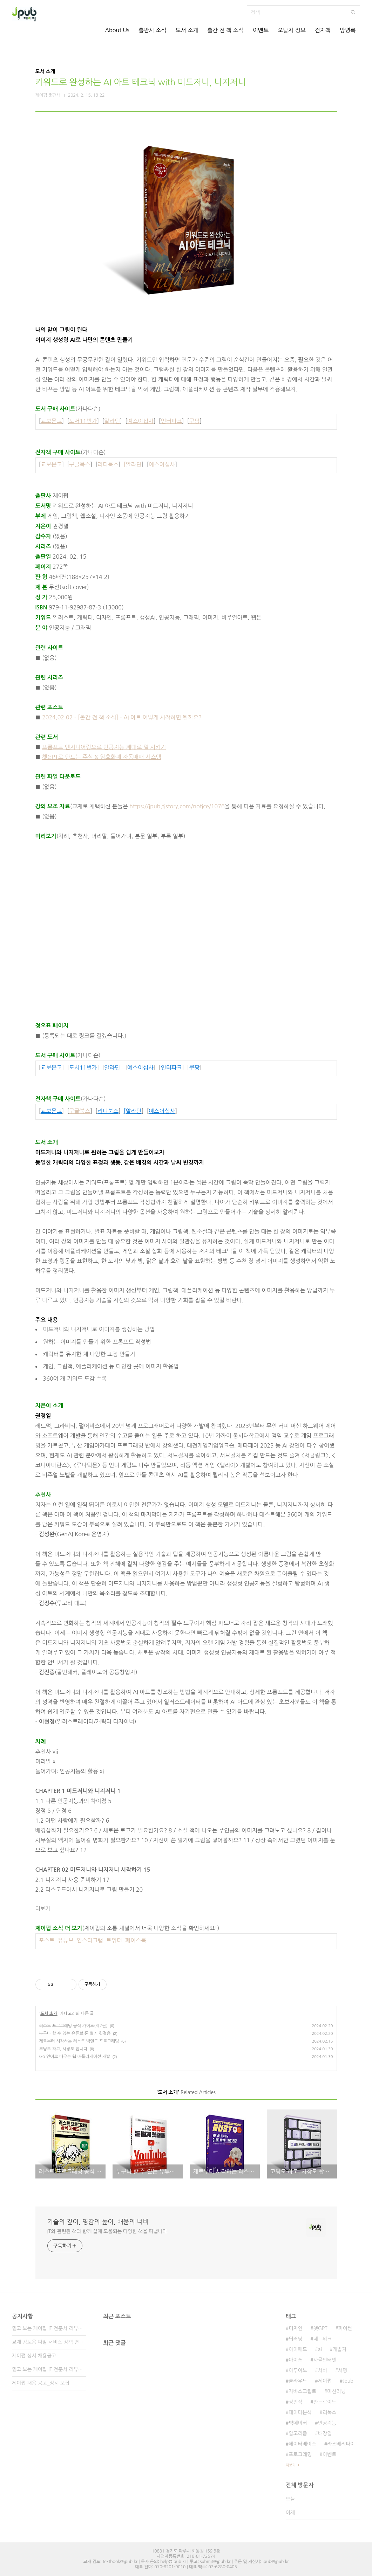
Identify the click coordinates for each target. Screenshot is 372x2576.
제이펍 (325, 2380)
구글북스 (79, 464)
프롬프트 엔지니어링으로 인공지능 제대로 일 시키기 (104, 747)
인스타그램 (90, 1940)
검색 (353, 12)
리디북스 (108, 464)
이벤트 (261, 30)
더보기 (42, 1908)
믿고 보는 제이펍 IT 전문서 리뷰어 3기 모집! (49, 2328)
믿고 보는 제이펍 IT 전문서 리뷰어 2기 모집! (49, 2369)
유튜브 (66, 1940)
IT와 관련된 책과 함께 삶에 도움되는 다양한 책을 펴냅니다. (108, 2231)
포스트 (46, 1940)
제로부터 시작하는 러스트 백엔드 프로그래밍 (79, 2041)
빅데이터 (298, 2422)
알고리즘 (298, 2433)
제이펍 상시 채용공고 (34, 2355)
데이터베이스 (302, 2444)
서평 (342, 2370)
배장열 (325, 2433)
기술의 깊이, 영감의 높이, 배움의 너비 (98, 2222)
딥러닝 (295, 2338)
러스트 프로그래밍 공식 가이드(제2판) (73, 2026)
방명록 (348, 30)
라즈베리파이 (341, 2444)
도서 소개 (187, 30)
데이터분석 (300, 2412)
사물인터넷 (325, 2359)
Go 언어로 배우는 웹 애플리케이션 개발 (74, 2056)
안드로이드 (325, 2401)
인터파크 (171, 421)
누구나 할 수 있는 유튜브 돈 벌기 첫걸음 (75, 2033)
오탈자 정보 (292, 30)
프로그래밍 (300, 2454)
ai (320, 2349)
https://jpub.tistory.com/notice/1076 (176, 806)
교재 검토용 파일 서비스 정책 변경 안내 (49, 2342)
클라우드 (298, 2380)
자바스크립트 (302, 2391)
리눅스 (329, 2412)
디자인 (295, 2328)
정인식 (295, 2401)
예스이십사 (140, 421)
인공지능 (327, 2422)
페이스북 (135, 1940)
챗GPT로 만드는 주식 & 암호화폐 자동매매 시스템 (101, 757)
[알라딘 (133, 464)
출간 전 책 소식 (225, 30)
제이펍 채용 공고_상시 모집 (40, 2383)
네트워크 (322, 2338)
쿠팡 (194, 421)
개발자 (339, 2349)
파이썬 (345, 2328)
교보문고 (51, 421)
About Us (117, 30)
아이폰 (295, 2359)
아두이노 (298, 2370)
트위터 (114, 1940)
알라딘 (112, 421)
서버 (322, 2370)
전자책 (323, 30)
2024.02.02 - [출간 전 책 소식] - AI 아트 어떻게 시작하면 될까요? (122, 717)
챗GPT (320, 2328)
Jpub (348, 2380)
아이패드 (298, 2349)
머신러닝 (336, 2391)
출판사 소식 (152, 30)
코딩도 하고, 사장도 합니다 (63, 2049)
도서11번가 (83, 421)
